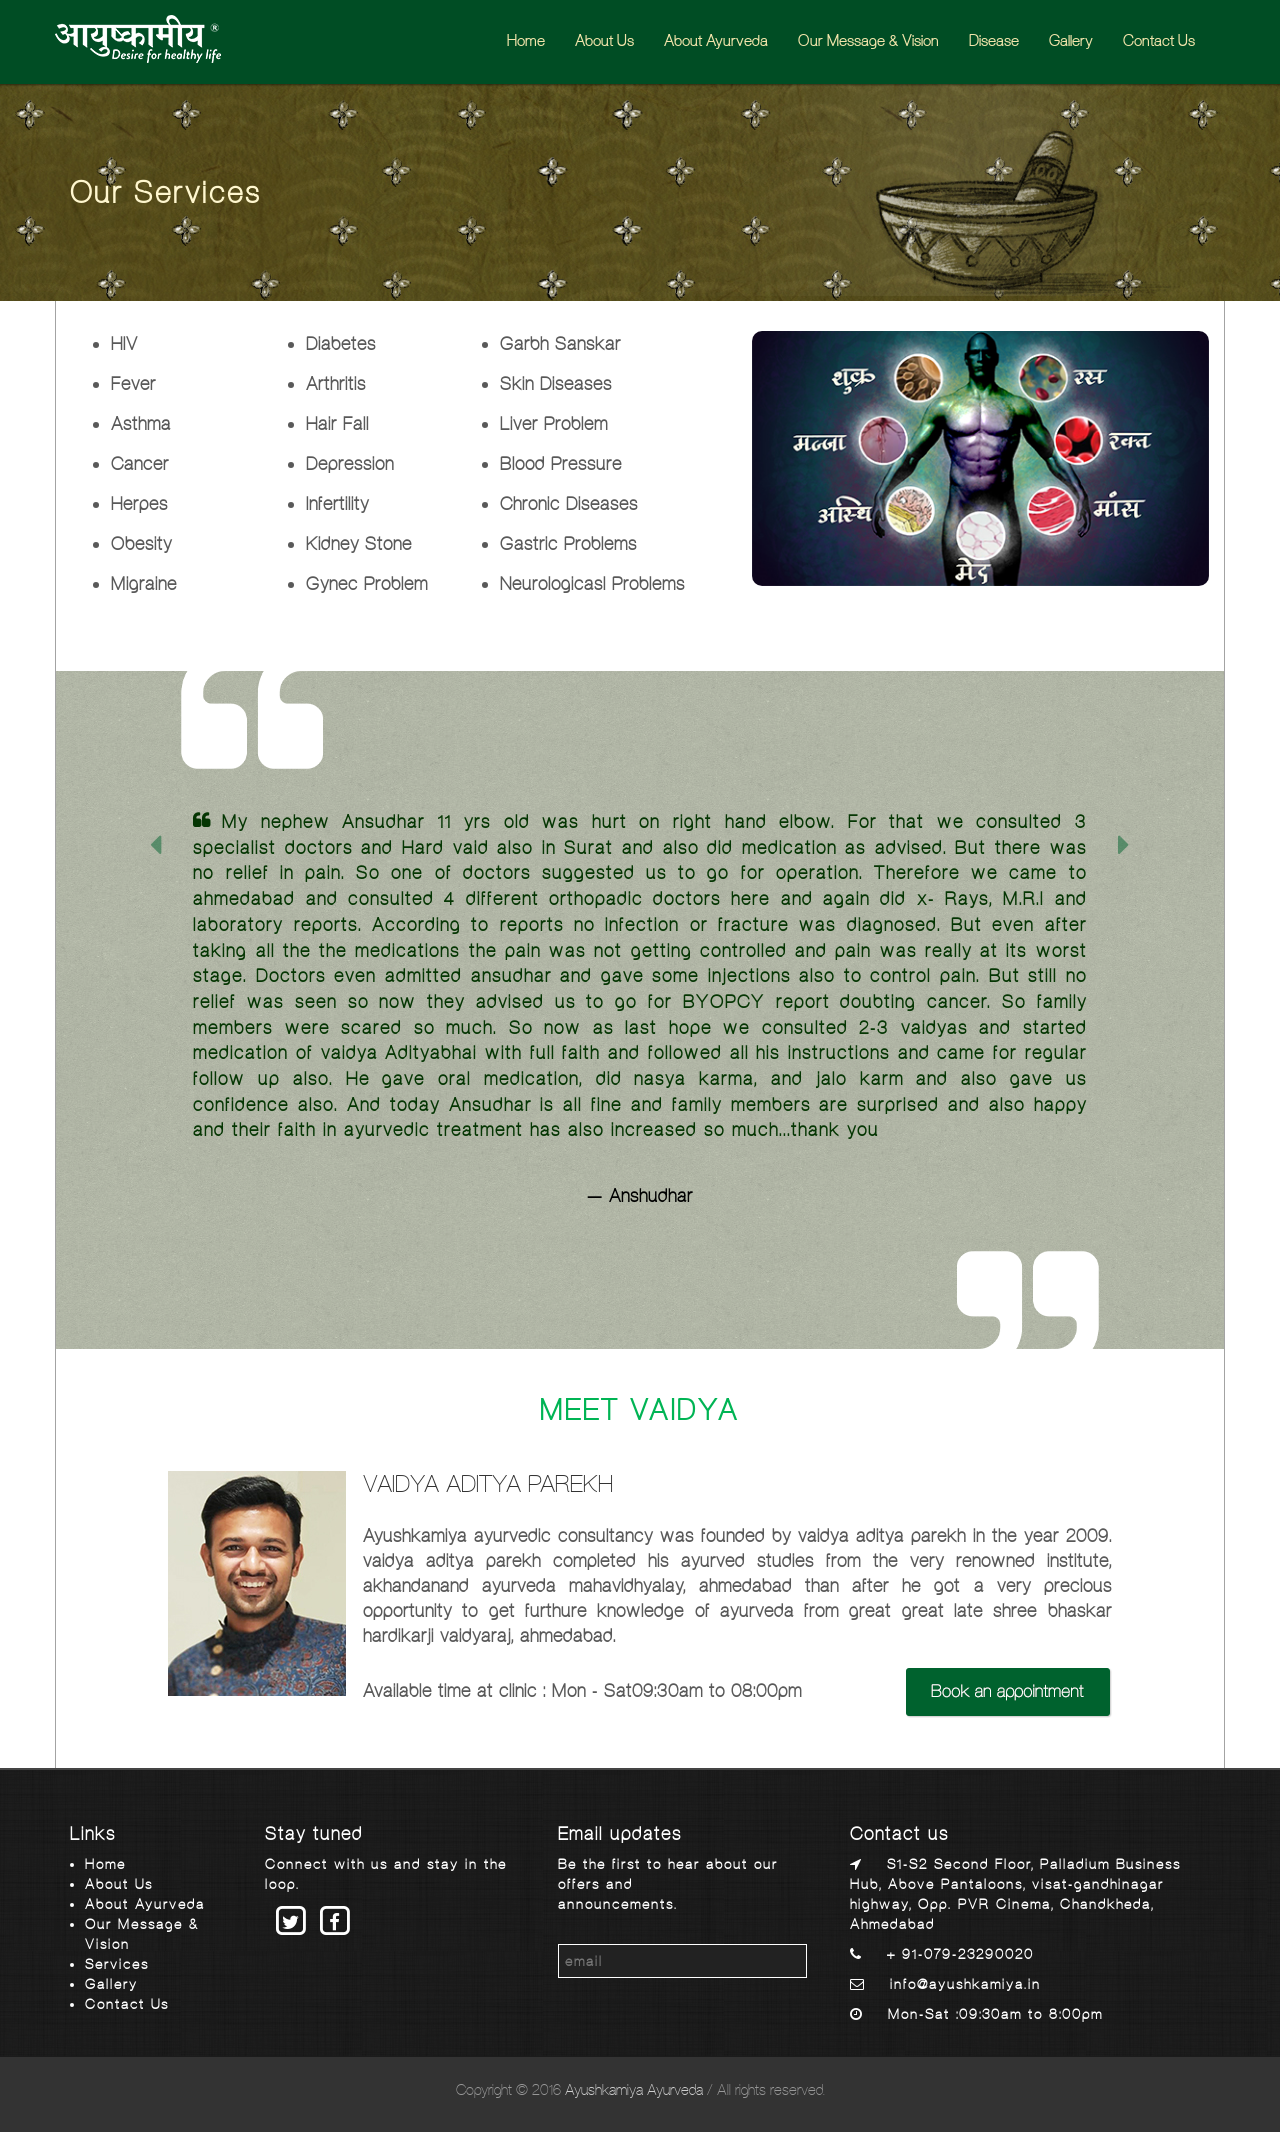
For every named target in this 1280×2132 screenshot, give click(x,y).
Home (526, 40)
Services (117, 1964)
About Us (604, 40)
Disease (994, 40)
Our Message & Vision (868, 40)
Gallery (1071, 40)
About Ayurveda (716, 40)
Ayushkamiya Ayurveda (634, 2089)
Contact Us (1159, 40)
